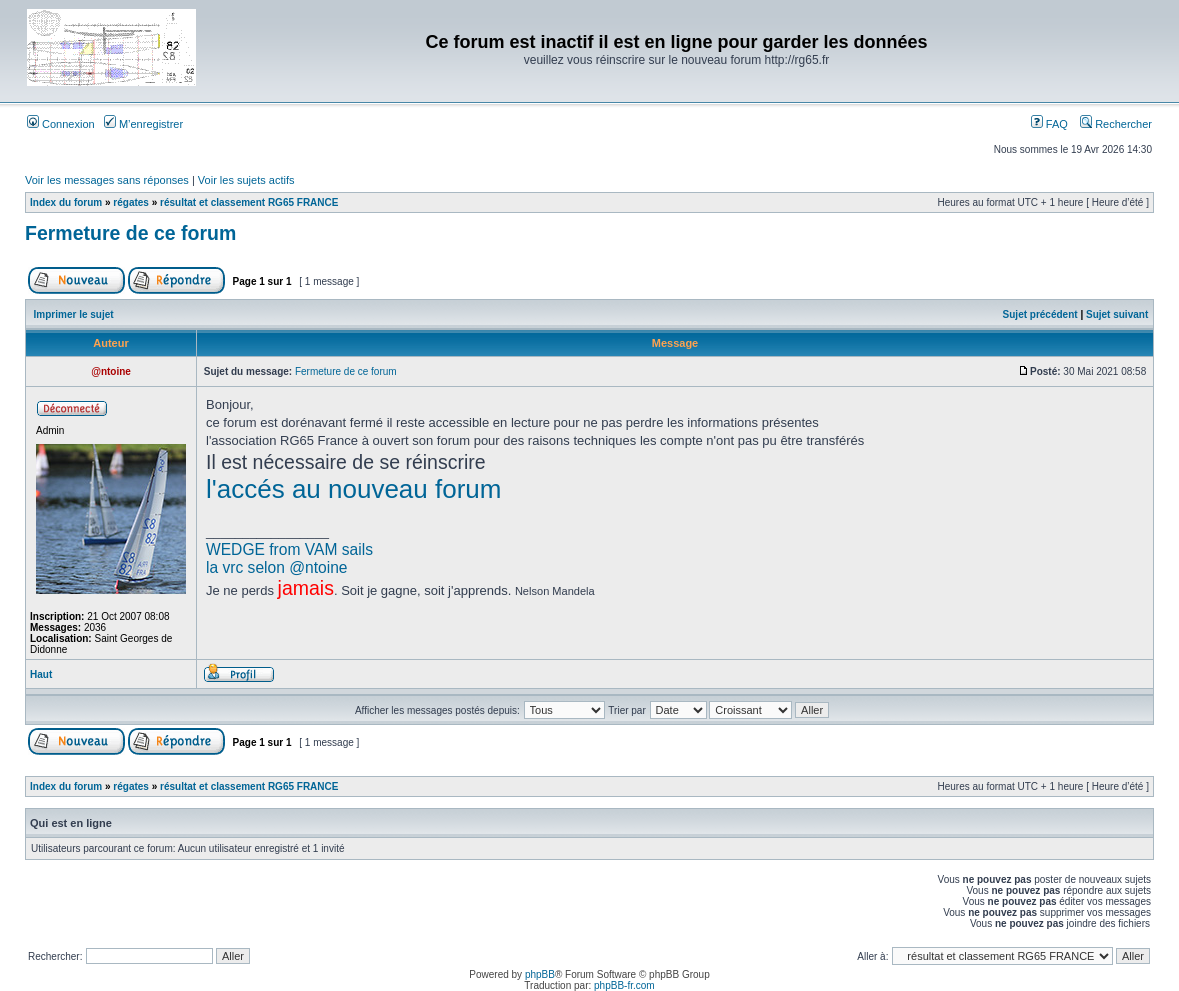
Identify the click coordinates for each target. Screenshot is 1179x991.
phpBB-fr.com (624, 985)
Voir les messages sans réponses (107, 180)
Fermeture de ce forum (130, 233)
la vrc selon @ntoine (277, 567)
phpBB (540, 974)
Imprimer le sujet (74, 314)
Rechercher (1116, 124)
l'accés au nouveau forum (353, 489)
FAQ (1049, 124)
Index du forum (66, 202)
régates (131, 202)
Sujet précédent (1040, 314)
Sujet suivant (1117, 314)
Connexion (61, 124)
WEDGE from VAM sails (289, 549)
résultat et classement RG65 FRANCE (249, 202)
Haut (41, 674)
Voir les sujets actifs (246, 180)
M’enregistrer (143, 124)
